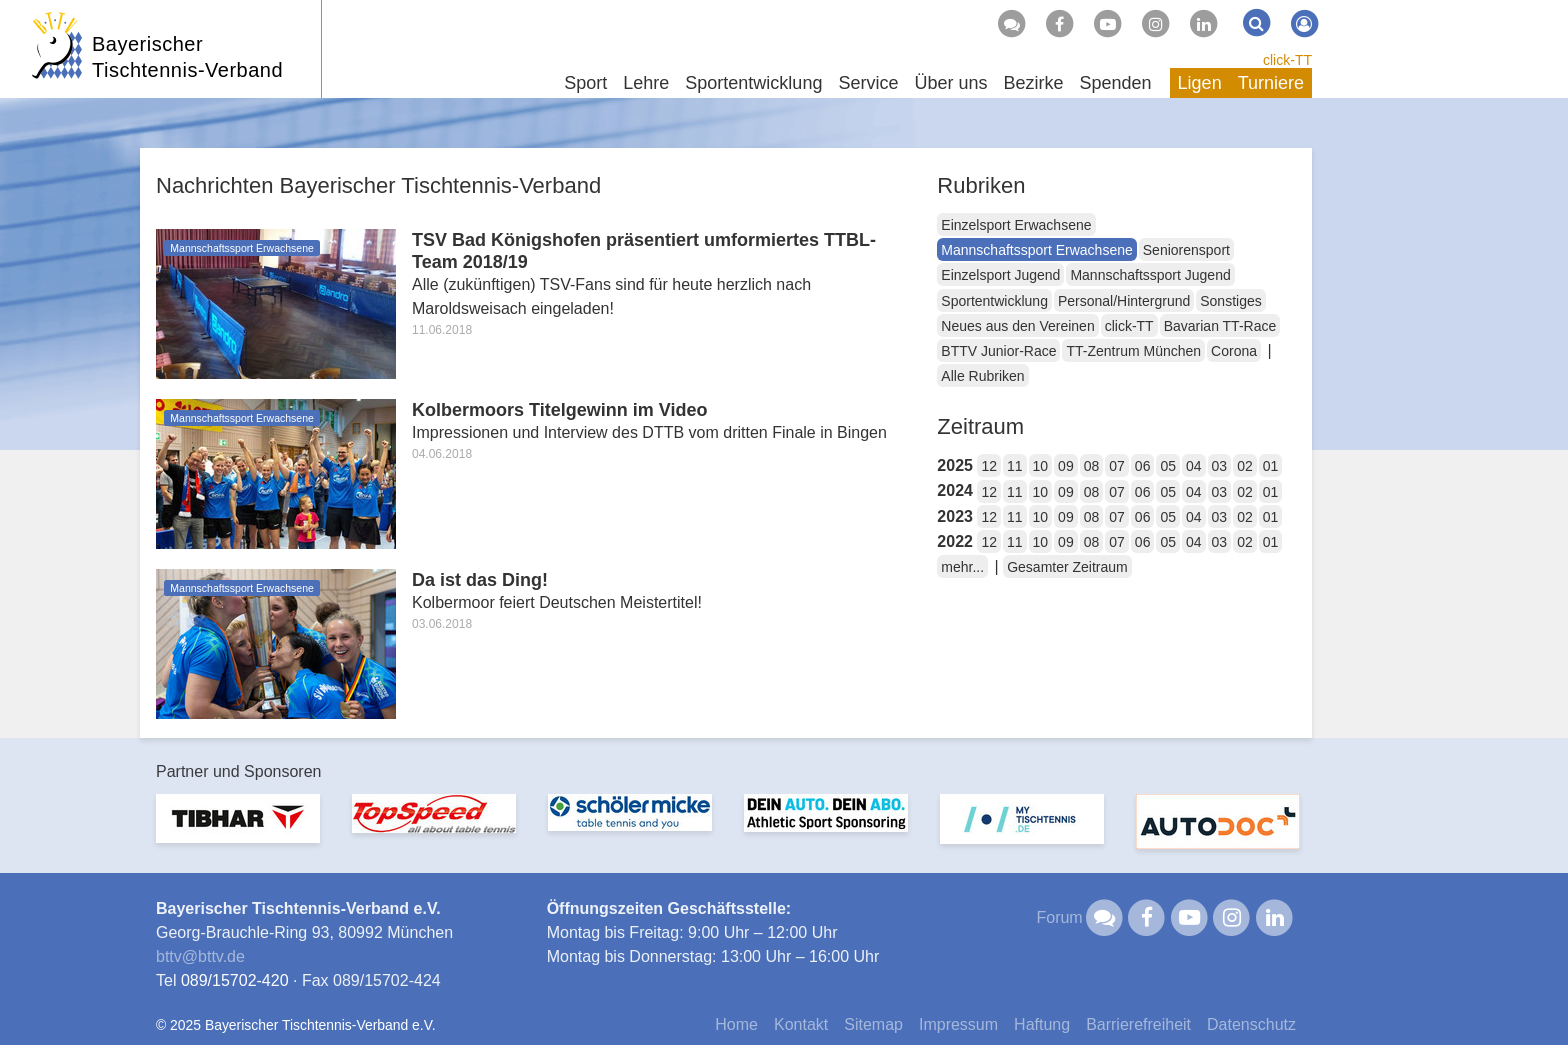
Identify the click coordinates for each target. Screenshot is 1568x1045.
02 (1245, 466)
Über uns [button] (950, 83)
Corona (1234, 351)
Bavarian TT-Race (1220, 326)
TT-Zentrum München (1133, 351)
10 (1041, 466)
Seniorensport (1186, 250)
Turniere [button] (1271, 83)
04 (1194, 466)
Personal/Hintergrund (1124, 301)
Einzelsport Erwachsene (1016, 225)
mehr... (962, 567)
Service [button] (868, 83)
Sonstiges (1230, 301)
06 (1143, 466)
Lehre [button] (646, 83)
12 (989, 466)
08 (1092, 466)
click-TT (1287, 60)
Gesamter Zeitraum (1067, 567)
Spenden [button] (1116, 83)
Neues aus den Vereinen (1017, 326)
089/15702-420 (235, 980)
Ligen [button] (1200, 83)
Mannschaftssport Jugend (1150, 275)
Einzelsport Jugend (1000, 275)
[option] (238, 830)
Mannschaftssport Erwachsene (1036, 250)
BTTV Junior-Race (998, 351)
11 (1015, 466)
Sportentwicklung (994, 301)
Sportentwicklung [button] (753, 83)
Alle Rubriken (982, 376)
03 (1220, 466)
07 (1117, 466)
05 (1168, 466)
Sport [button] (585, 83)
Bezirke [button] (1033, 83)
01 (1271, 466)
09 (1066, 466)
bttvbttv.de (200, 956)
